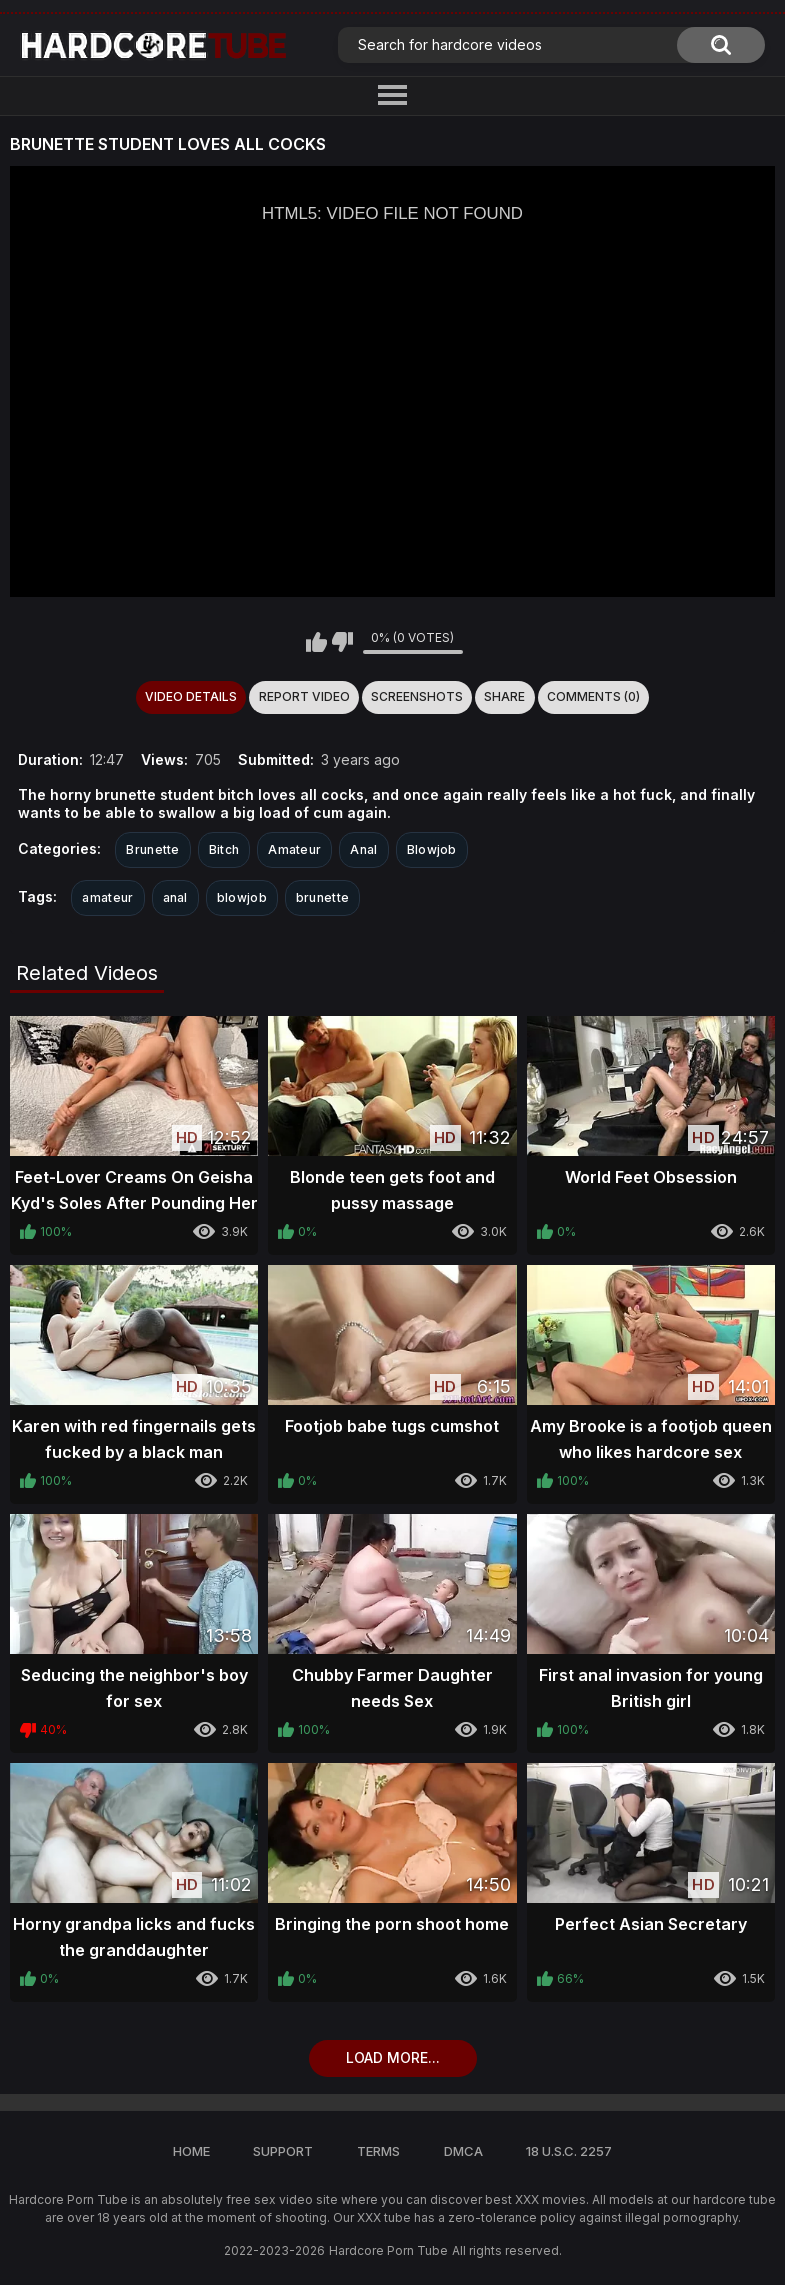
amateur (107, 897)
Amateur (294, 849)
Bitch (224, 849)
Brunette (152, 849)
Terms (378, 2151)
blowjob (242, 897)
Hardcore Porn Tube (388, 2250)
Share (504, 696)
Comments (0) (593, 696)
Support (283, 2151)
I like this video (316, 642)
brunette (322, 897)
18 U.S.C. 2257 (569, 2151)
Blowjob (432, 849)
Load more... (393, 2057)
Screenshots (417, 696)
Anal (363, 849)
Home (191, 2151)
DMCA (463, 2151)
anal (175, 897)
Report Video (304, 696)
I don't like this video (342, 642)
